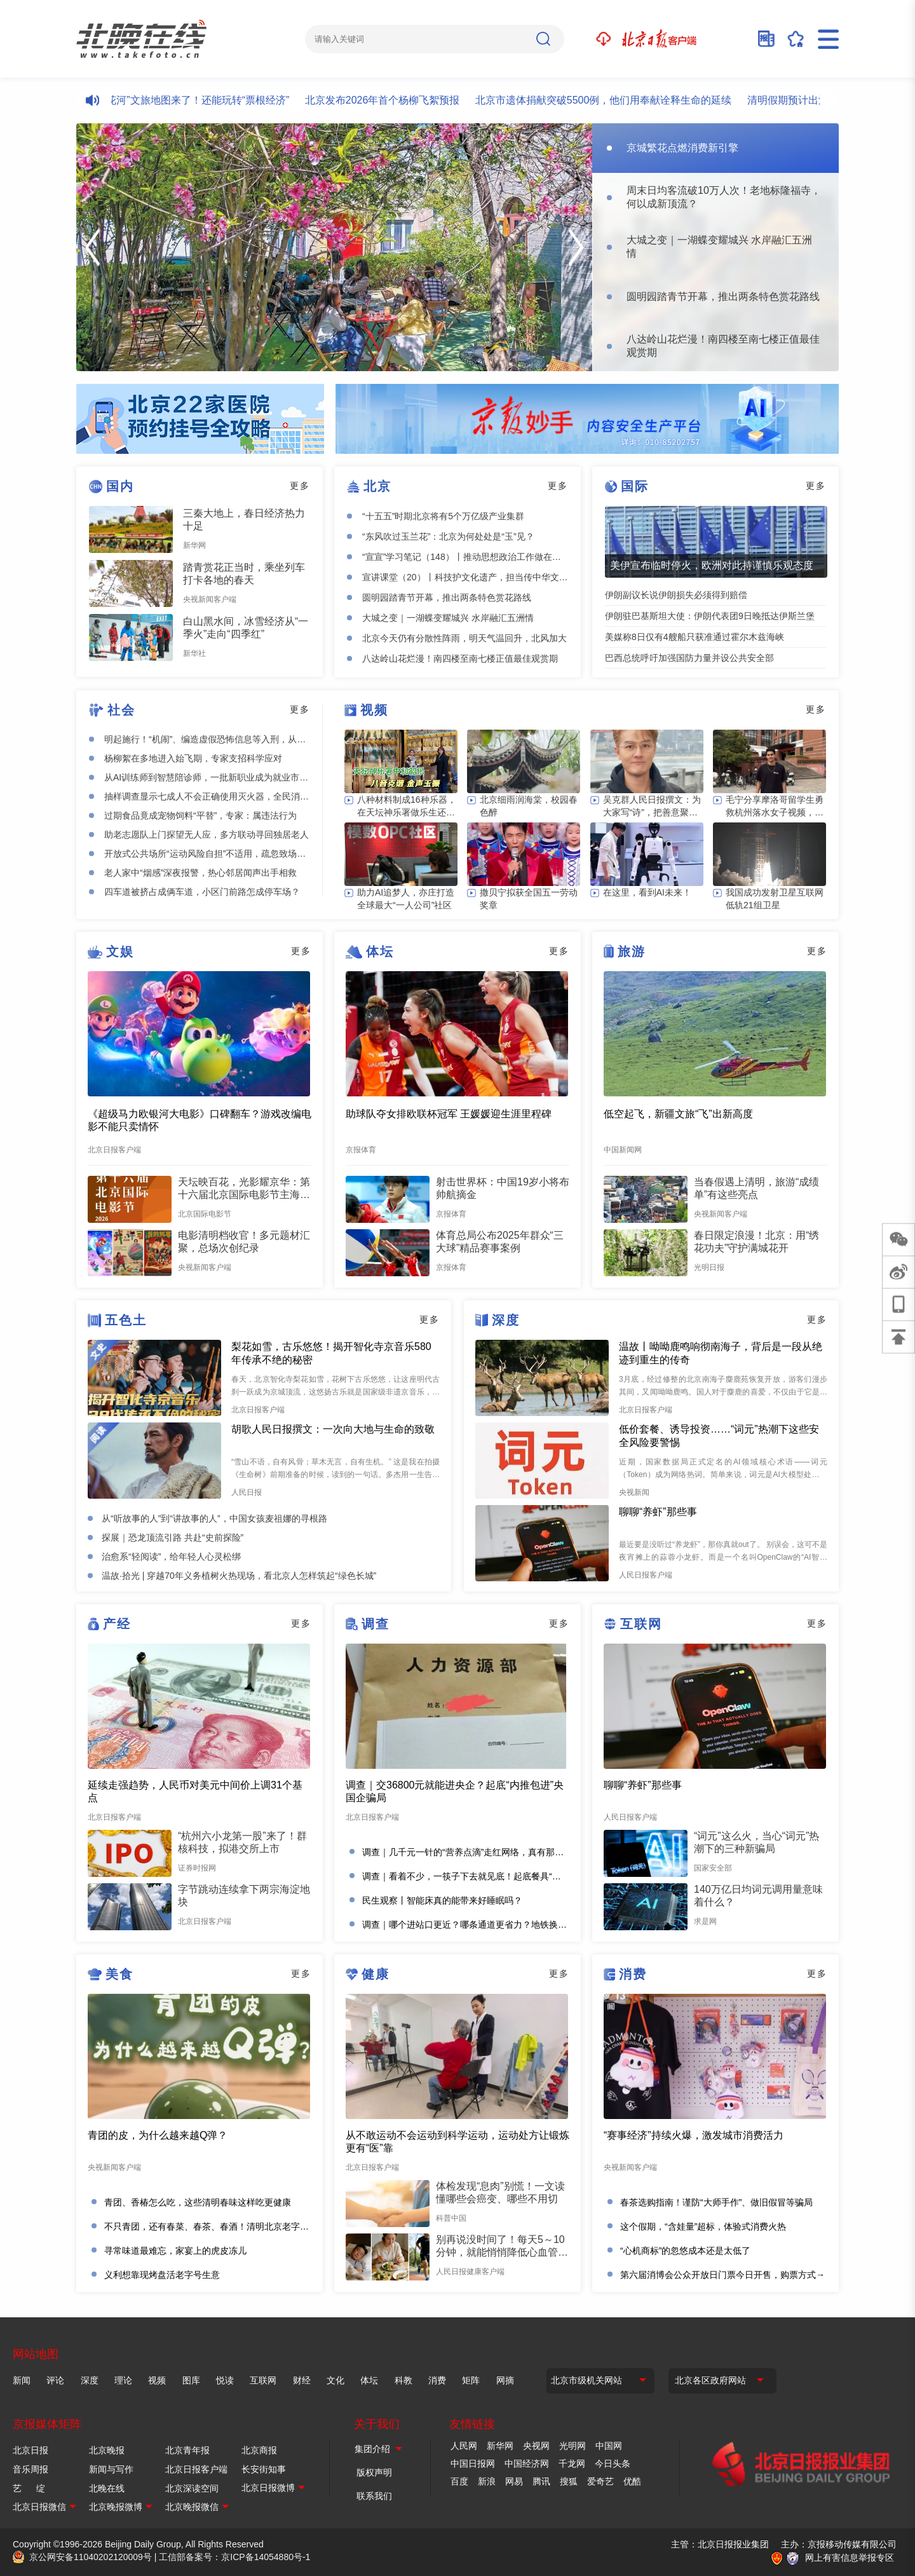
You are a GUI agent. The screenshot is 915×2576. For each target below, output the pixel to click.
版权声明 (374, 2472)
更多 (300, 485)
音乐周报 (30, 2469)
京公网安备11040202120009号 (90, 2557)
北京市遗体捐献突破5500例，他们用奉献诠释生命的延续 (612, 100)
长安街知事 (263, 2469)
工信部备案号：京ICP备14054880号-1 (234, 2557)
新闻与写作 (111, 2469)
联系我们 (374, 2496)
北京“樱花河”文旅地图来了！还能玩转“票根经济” (190, 100)
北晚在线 (107, 2488)
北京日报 (30, 2450)
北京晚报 (107, 2450)
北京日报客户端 (196, 2469)
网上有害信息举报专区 (849, 2557)
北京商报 (259, 2450)
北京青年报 (187, 2450)
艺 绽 (29, 2488)
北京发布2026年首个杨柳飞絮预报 (391, 100)
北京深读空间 (192, 2488)
